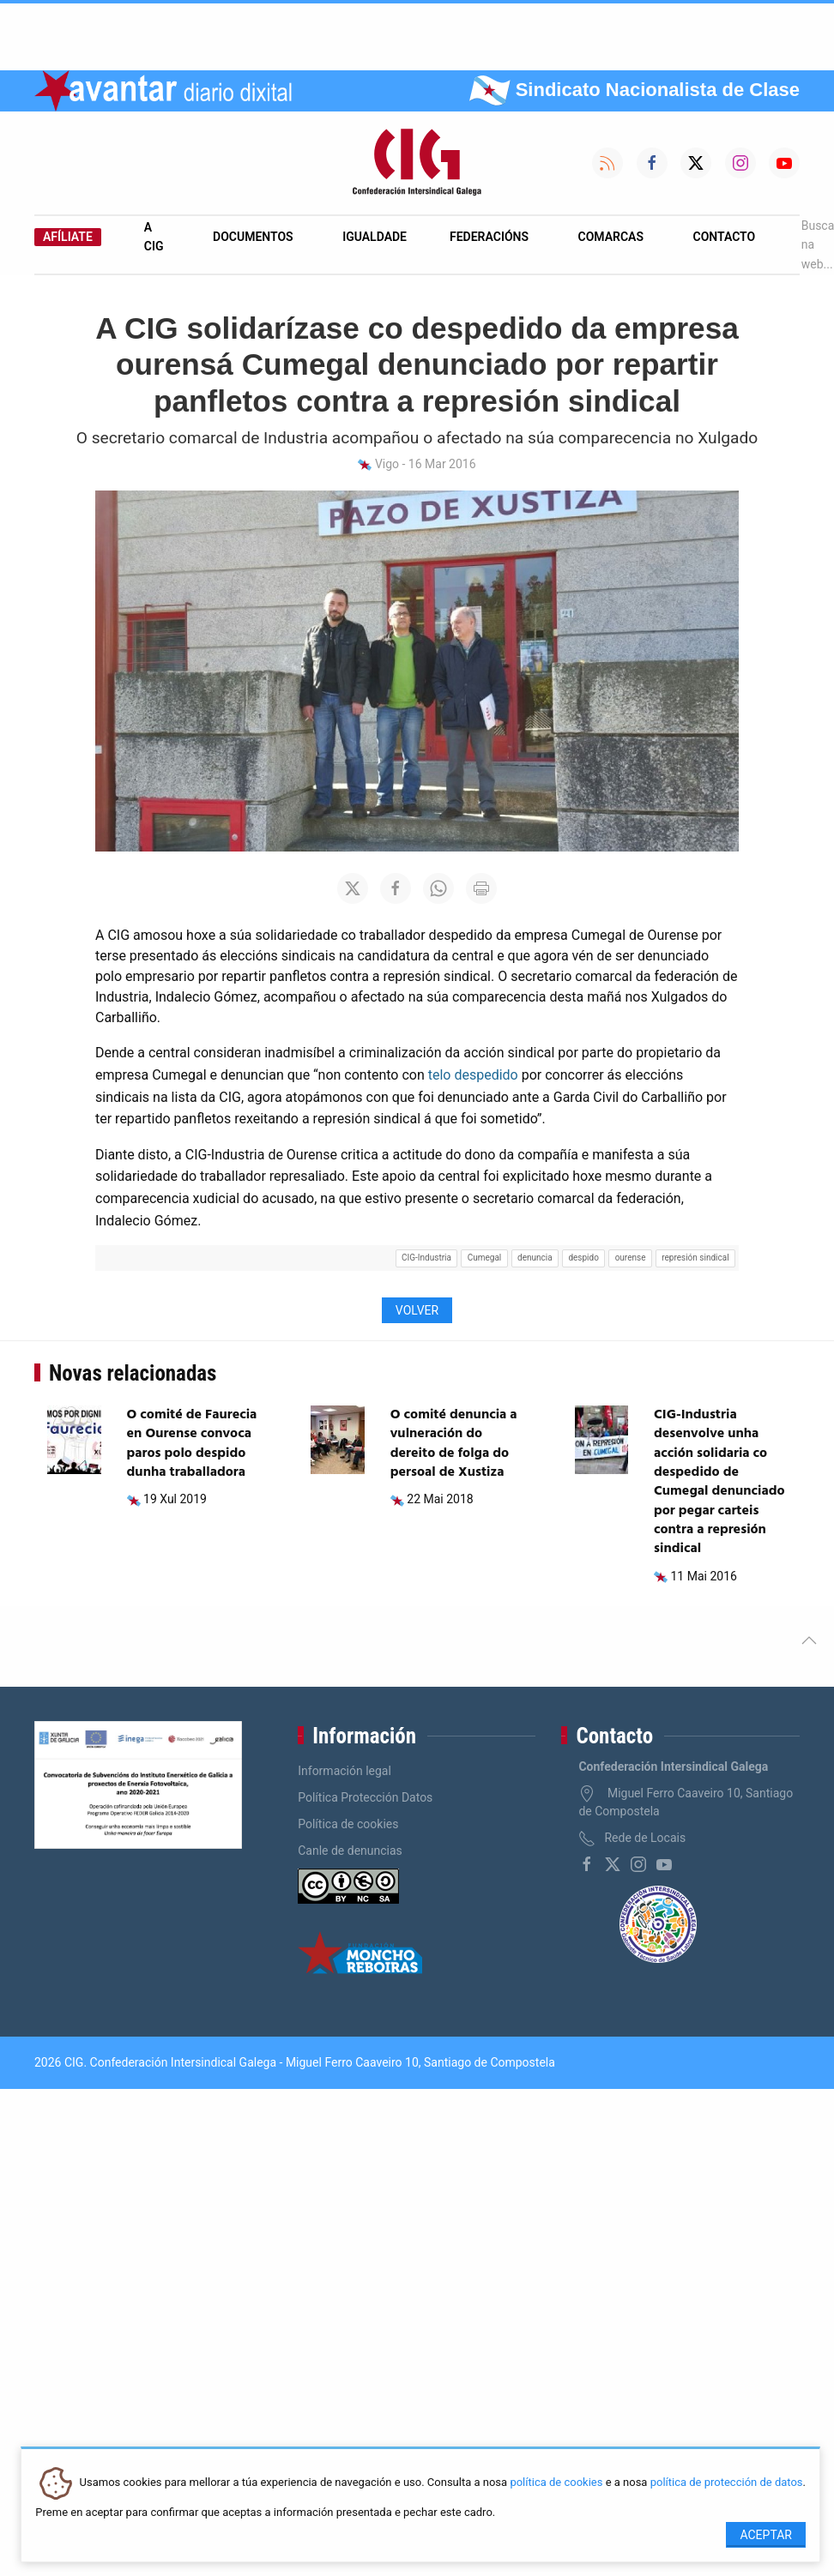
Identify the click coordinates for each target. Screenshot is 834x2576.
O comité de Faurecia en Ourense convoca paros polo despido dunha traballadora (192, 1444)
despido (583, 1257)
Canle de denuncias (350, 1850)
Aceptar (766, 2535)
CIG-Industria (426, 1257)
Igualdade (374, 237)
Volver (417, 1310)
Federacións (489, 237)
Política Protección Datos (365, 1797)
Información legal (344, 1771)
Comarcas (611, 237)
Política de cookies (348, 1824)
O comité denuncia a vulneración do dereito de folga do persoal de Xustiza (453, 1444)
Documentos (253, 237)
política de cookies (556, 2483)
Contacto (724, 237)
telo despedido (473, 1075)
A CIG (154, 236)
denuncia (535, 1257)
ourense (630, 1257)
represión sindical (695, 1257)
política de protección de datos (726, 2483)
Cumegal (485, 1257)
